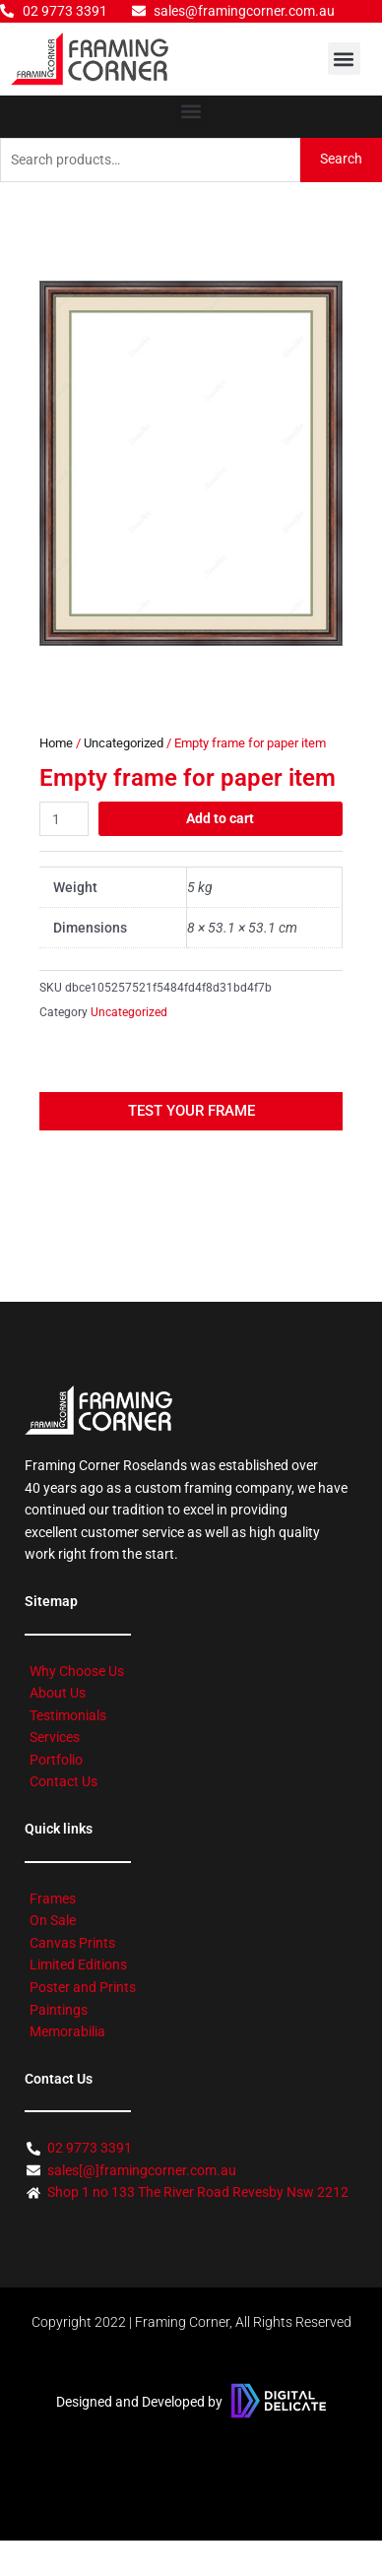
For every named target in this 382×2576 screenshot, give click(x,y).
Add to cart (220, 818)
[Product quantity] (64, 819)
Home (56, 743)
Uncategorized (123, 743)
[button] (344, 58)
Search (341, 158)
